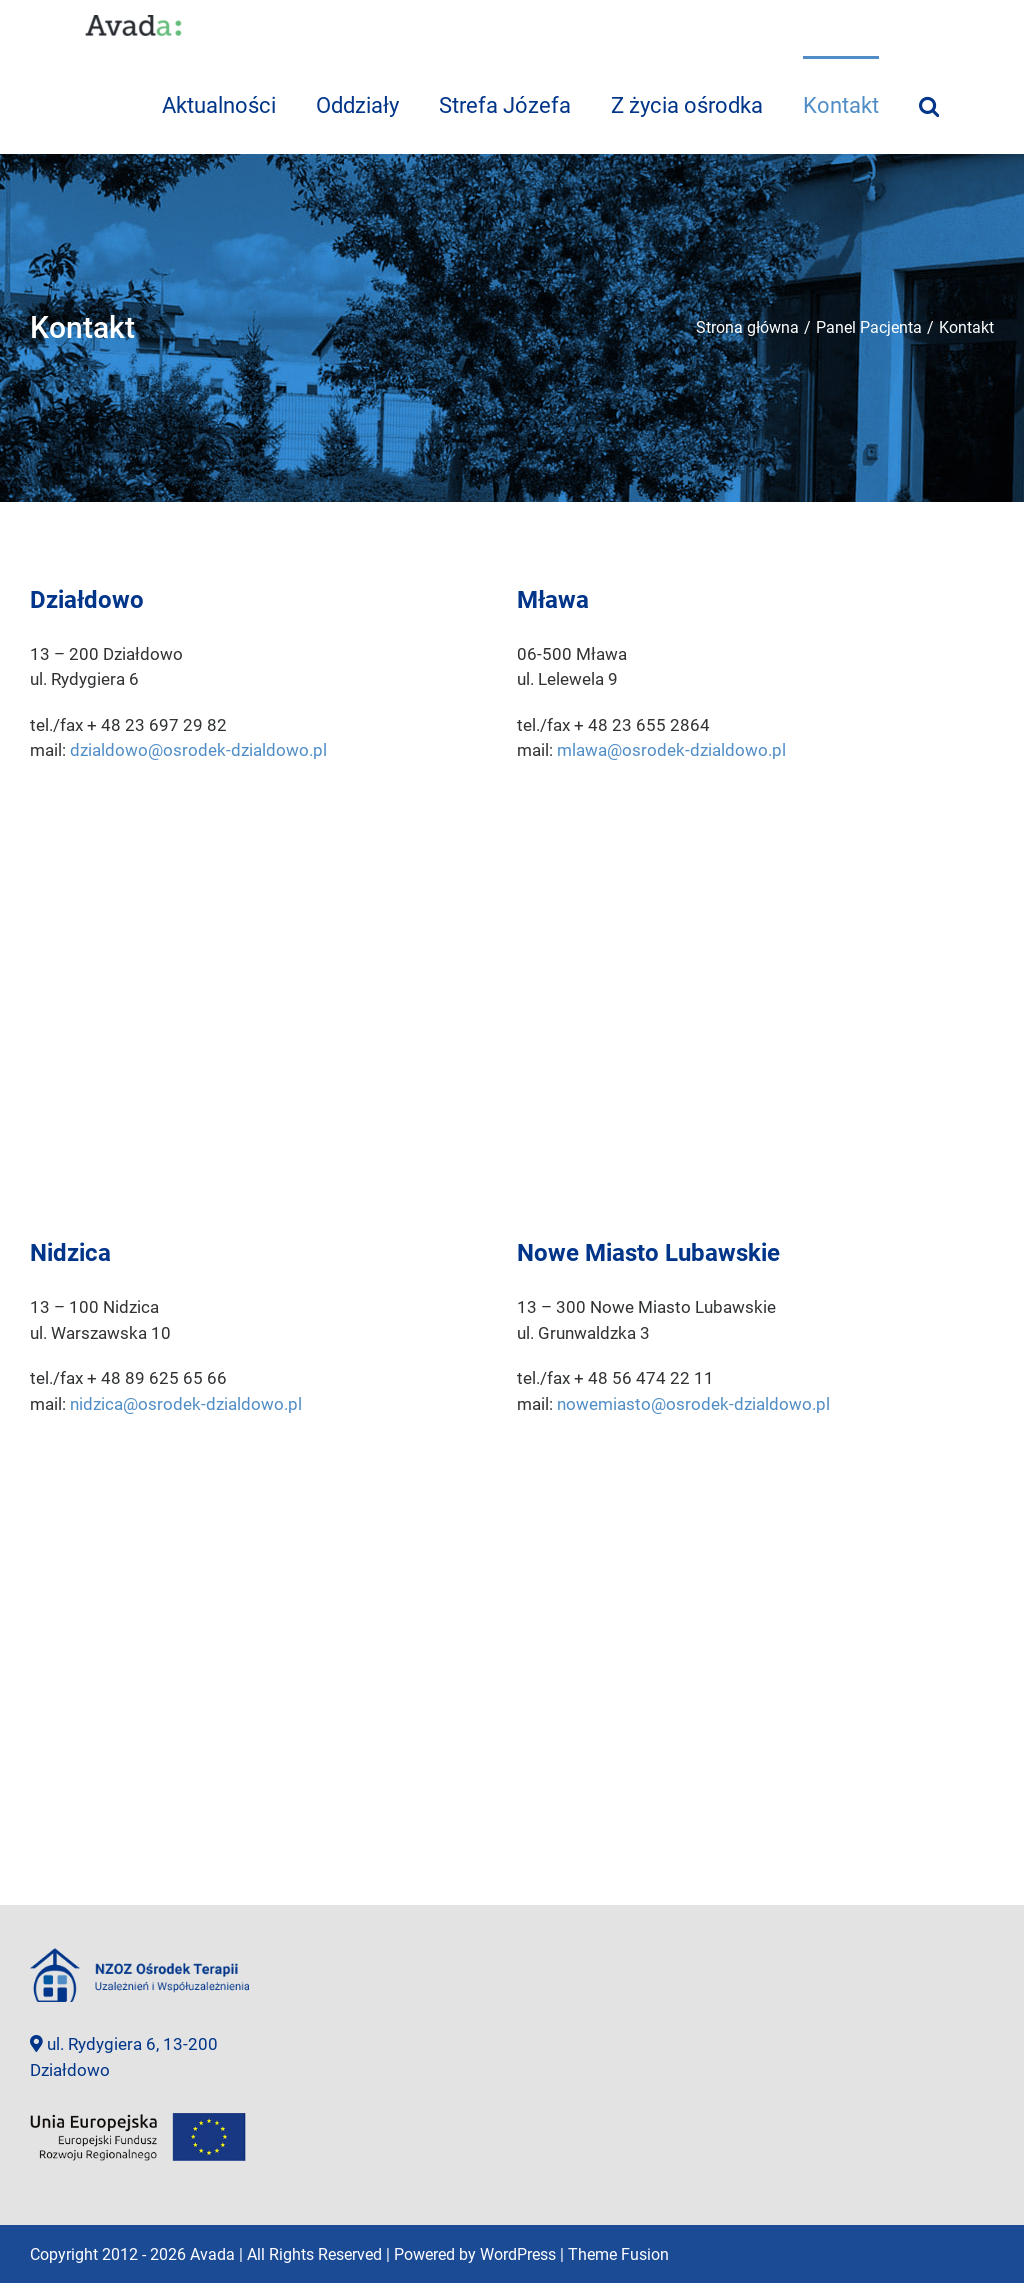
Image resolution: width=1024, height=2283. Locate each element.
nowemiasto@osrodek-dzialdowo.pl (693, 1404)
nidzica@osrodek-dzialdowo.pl (186, 1404)
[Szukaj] (929, 104)
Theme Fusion (618, 2254)
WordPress (518, 2254)
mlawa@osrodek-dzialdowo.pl (671, 750)
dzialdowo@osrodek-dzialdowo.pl (198, 750)
